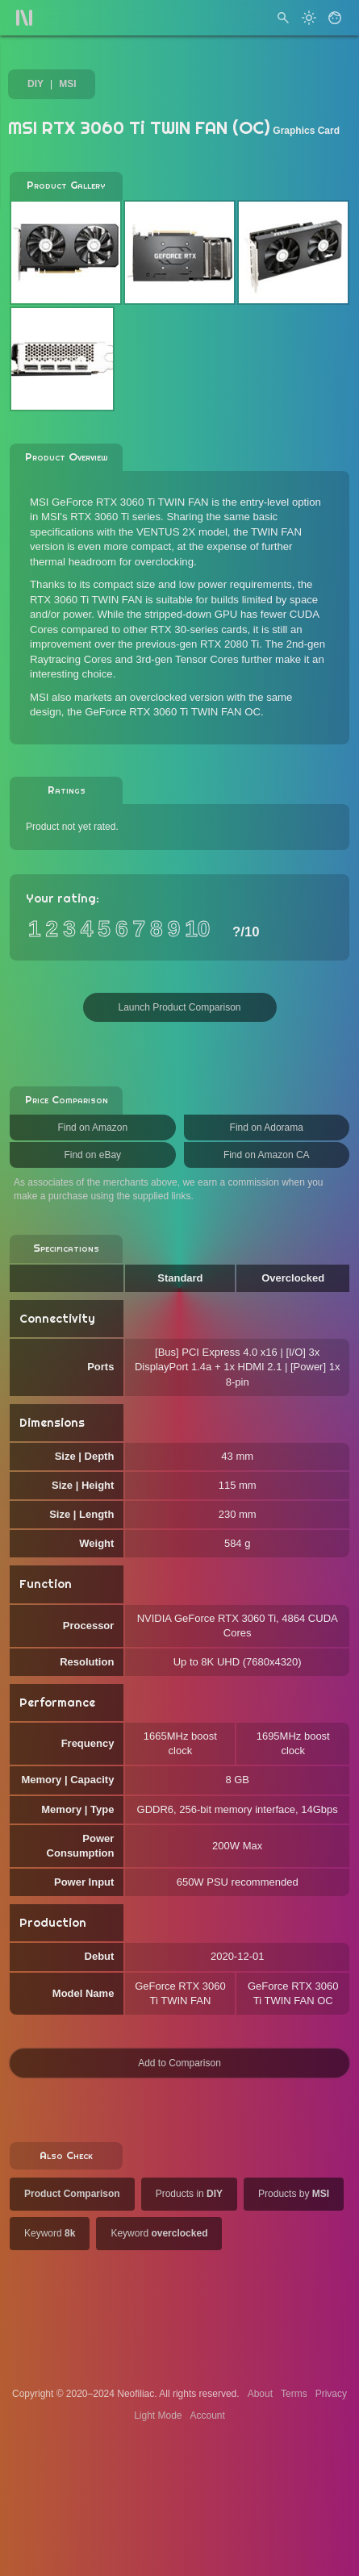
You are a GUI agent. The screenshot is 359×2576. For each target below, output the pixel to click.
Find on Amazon (92, 1127)
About (260, 2393)
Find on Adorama (266, 1127)
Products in (189, 2193)
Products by (293, 2193)
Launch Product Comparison (179, 1007)
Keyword (49, 2233)
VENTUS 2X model (182, 532)
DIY (35, 84)
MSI (67, 84)
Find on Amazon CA (266, 1155)
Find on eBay (92, 1155)
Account (207, 2415)
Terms (294, 2393)
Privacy (331, 2393)
